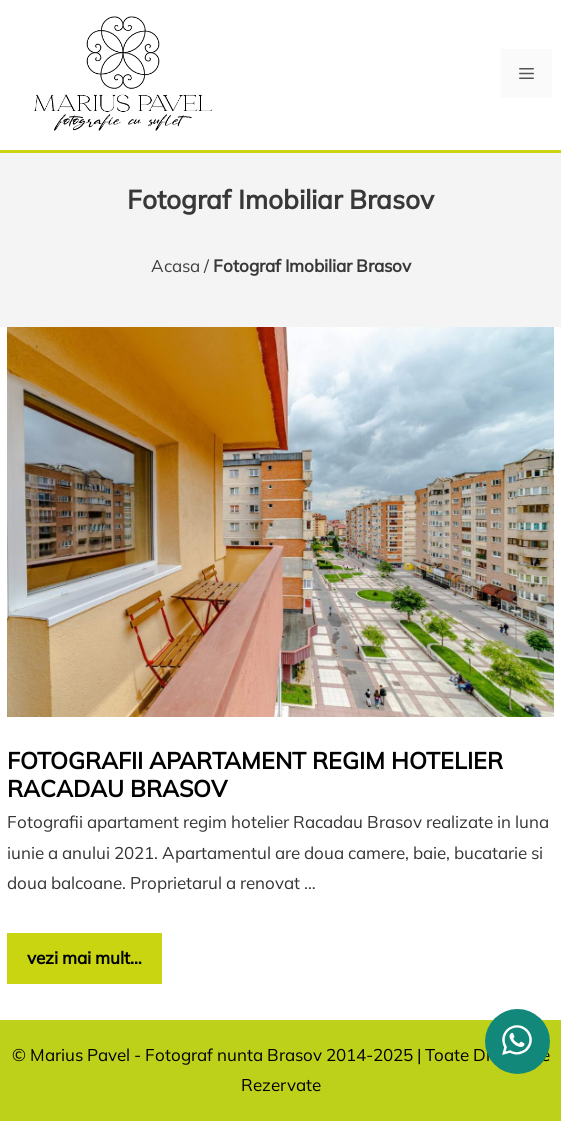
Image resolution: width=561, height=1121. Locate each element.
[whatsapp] (517, 1041)
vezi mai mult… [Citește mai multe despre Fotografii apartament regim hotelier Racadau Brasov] (84, 957)
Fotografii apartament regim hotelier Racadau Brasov (255, 774)
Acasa (175, 265)
